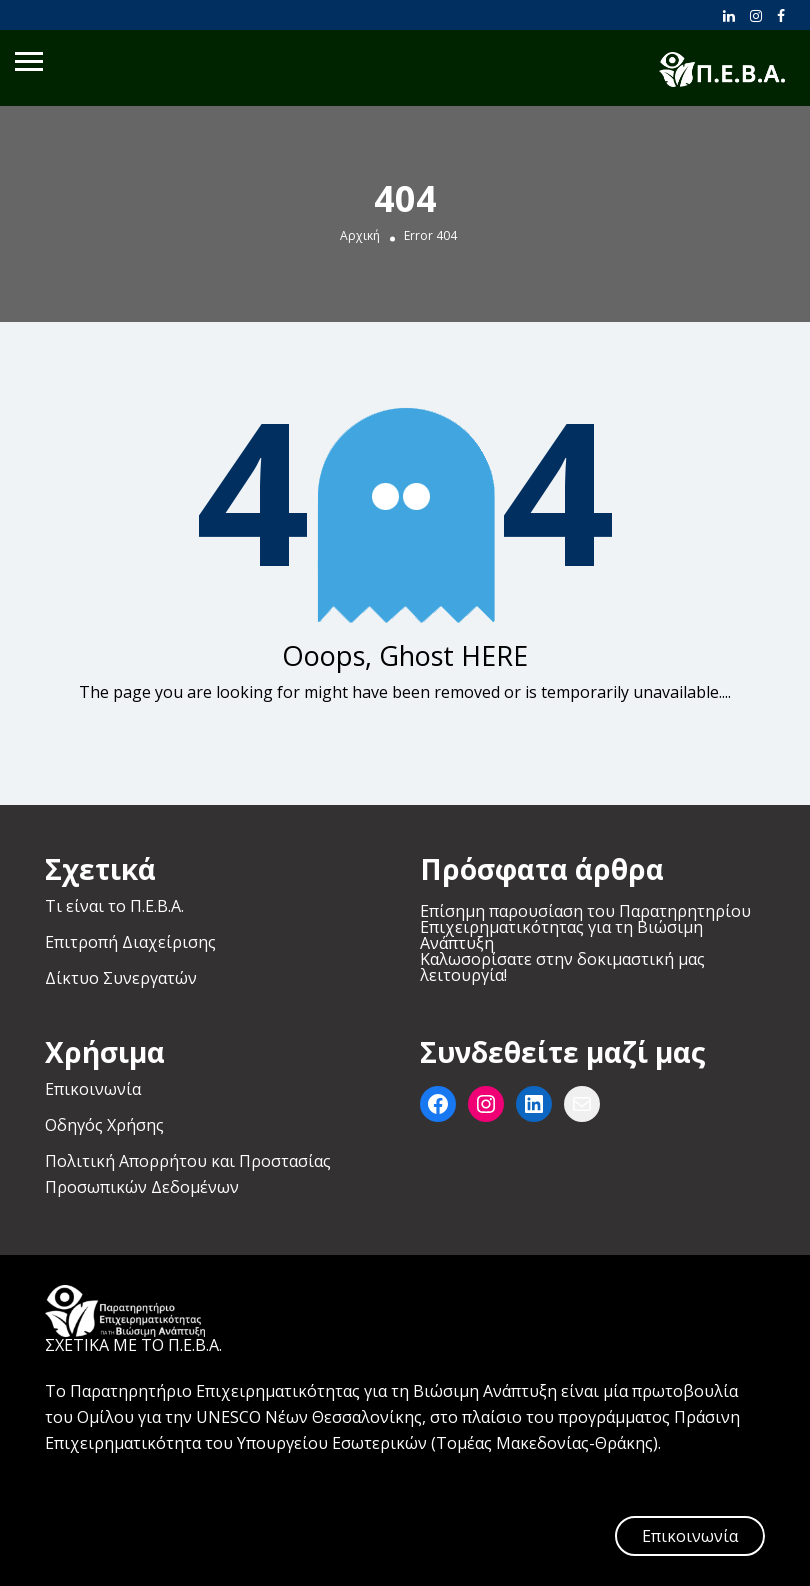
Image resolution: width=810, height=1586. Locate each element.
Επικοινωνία (93, 1089)
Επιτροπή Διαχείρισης (130, 942)
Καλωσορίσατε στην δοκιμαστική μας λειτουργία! (562, 967)
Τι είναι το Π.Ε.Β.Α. (114, 906)
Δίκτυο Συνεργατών (121, 978)
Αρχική (360, 236)
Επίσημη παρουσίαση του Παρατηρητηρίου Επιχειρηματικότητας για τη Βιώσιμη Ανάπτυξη (585, 927)
